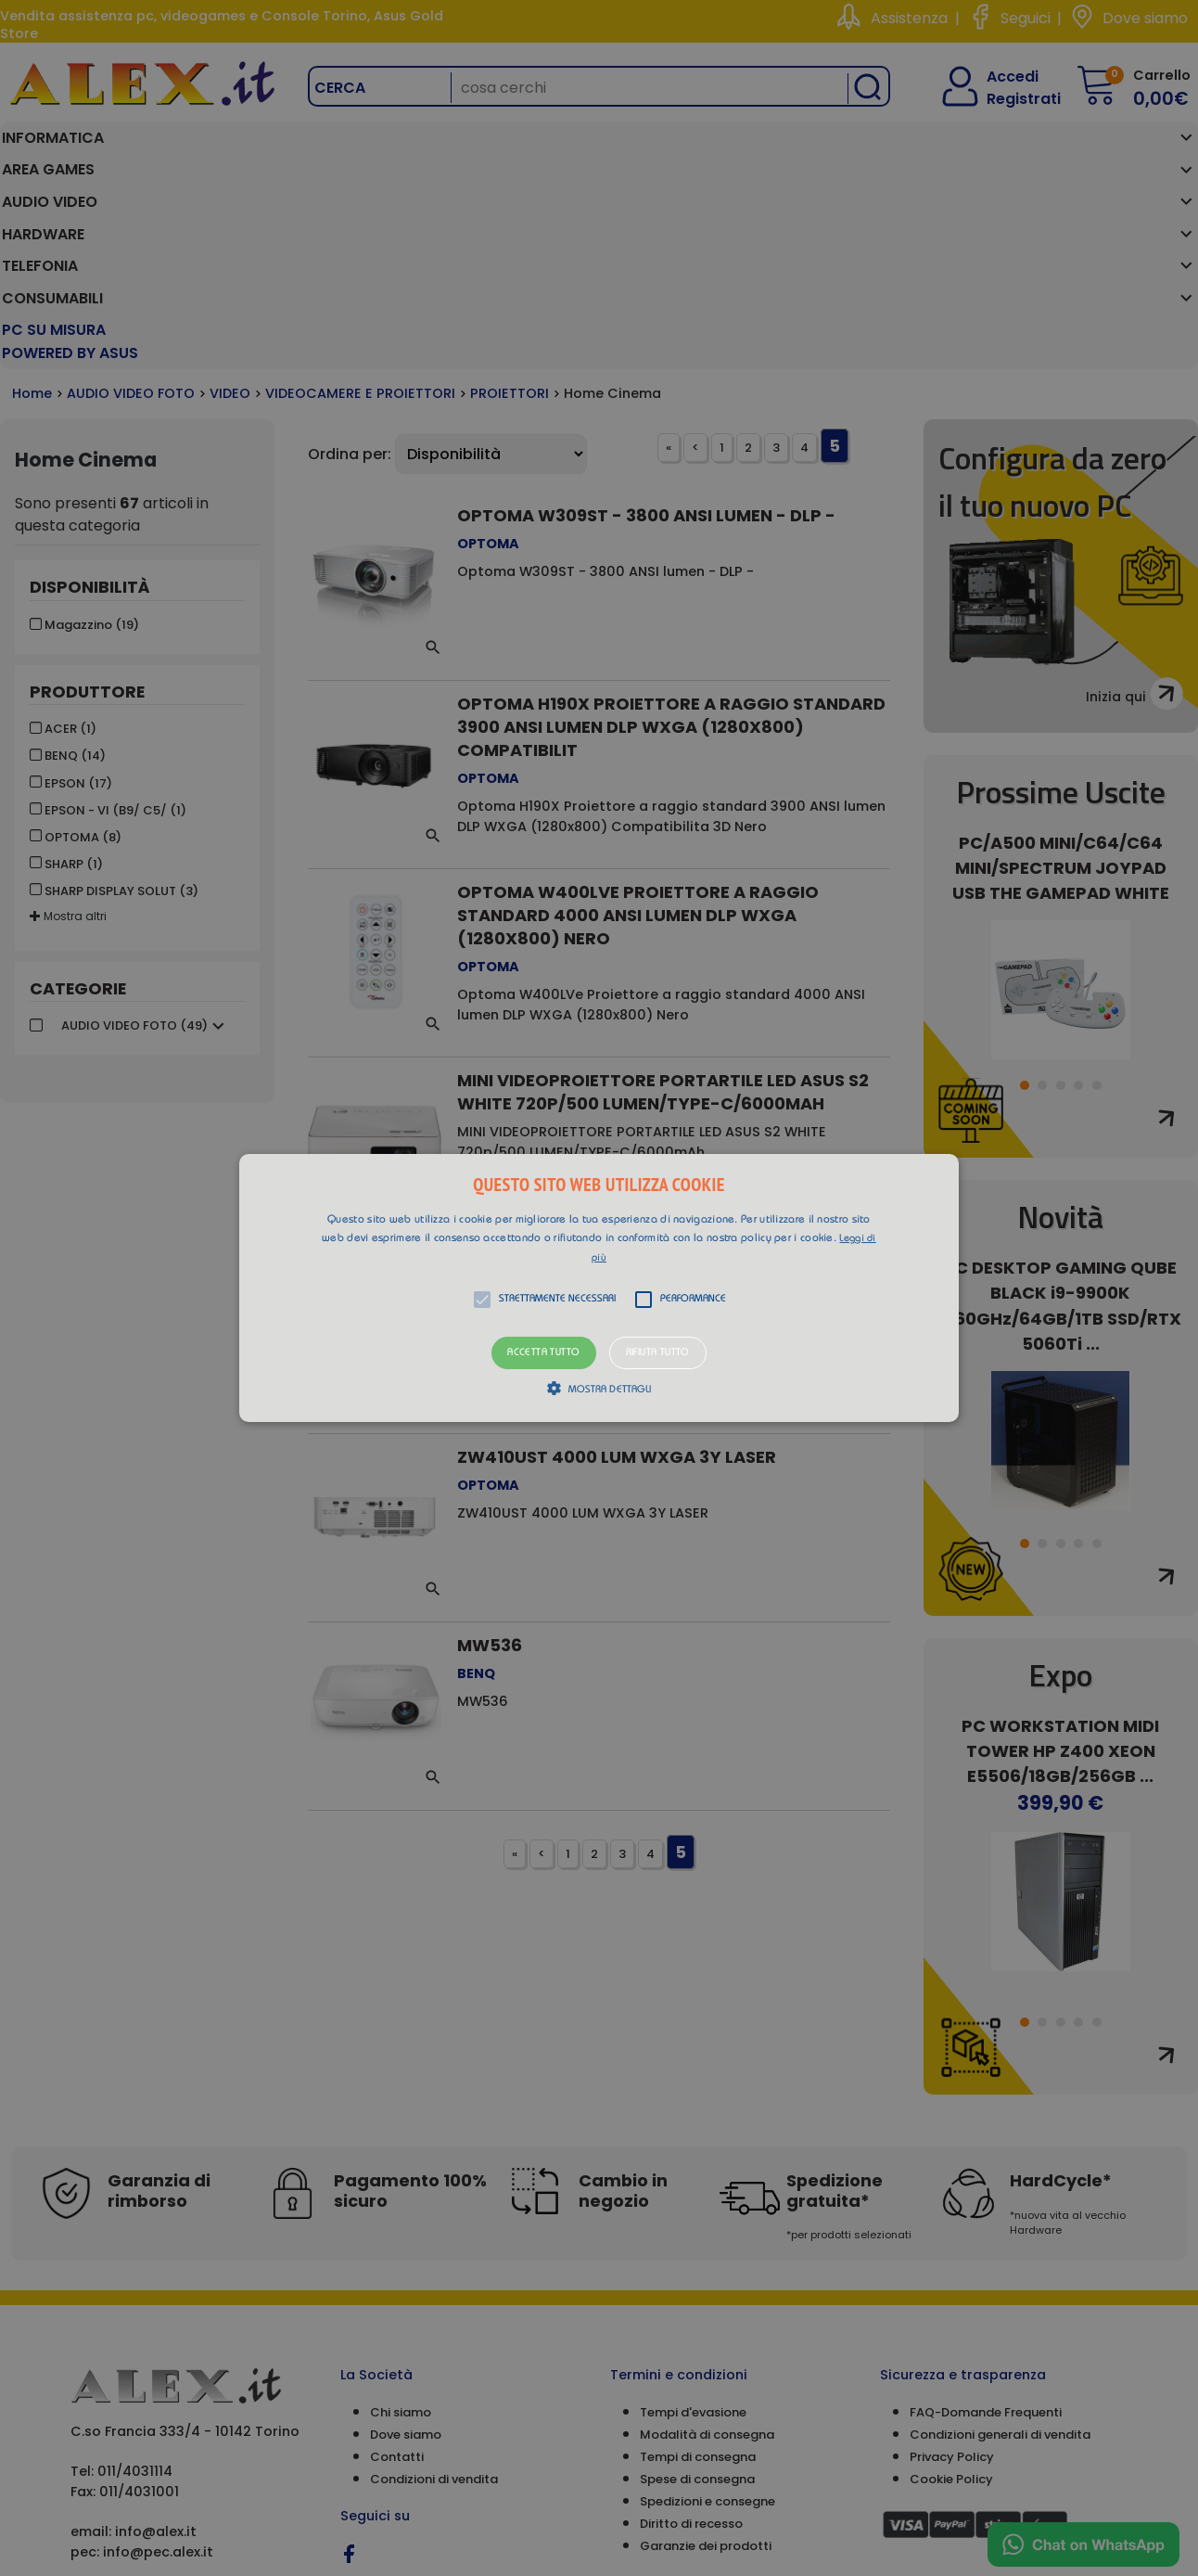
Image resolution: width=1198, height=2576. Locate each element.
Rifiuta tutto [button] (658, 1353)
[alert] (599, 1288)
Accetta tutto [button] (543, 1353)
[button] (598, 1288)
